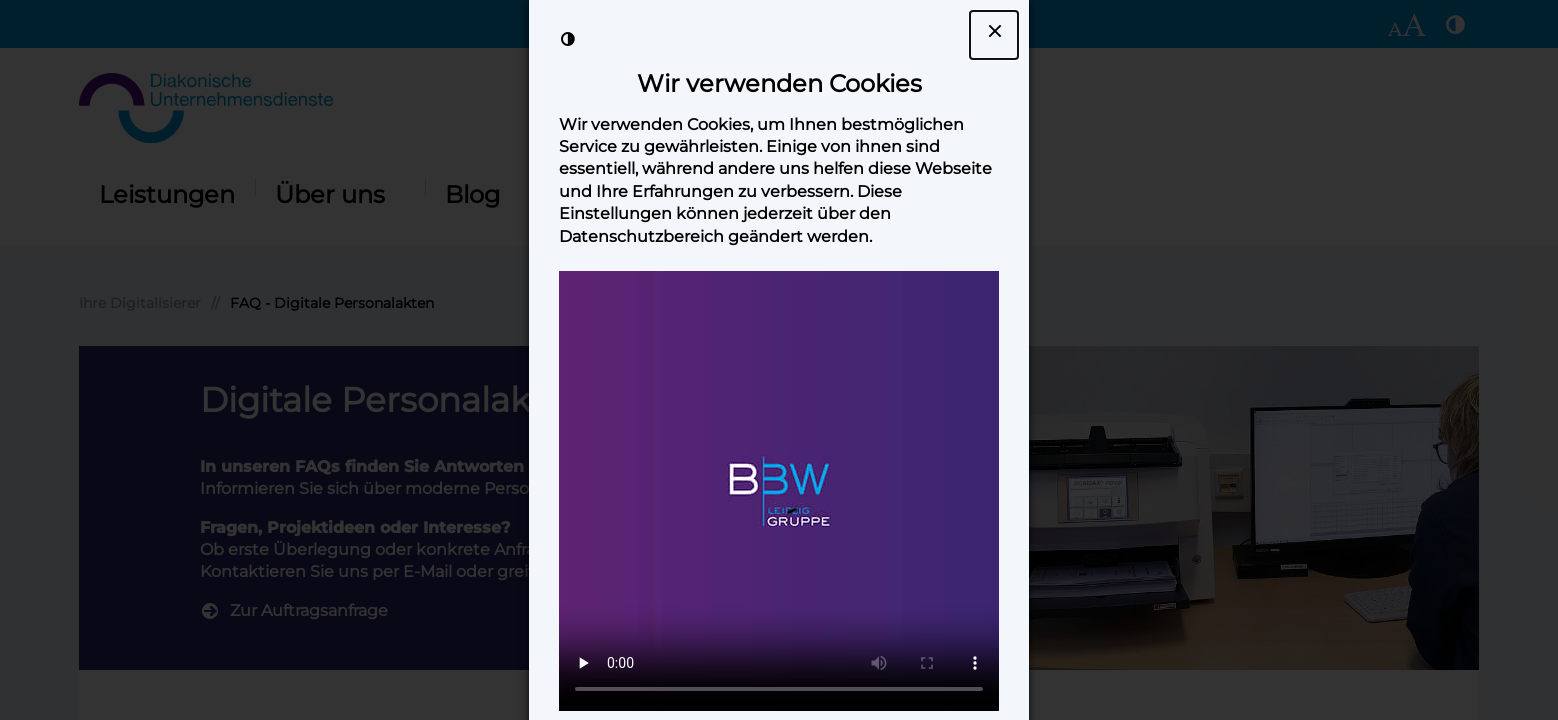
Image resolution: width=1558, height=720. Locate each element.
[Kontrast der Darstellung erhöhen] (568, 39)
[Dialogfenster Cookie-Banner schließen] (994, 35)
